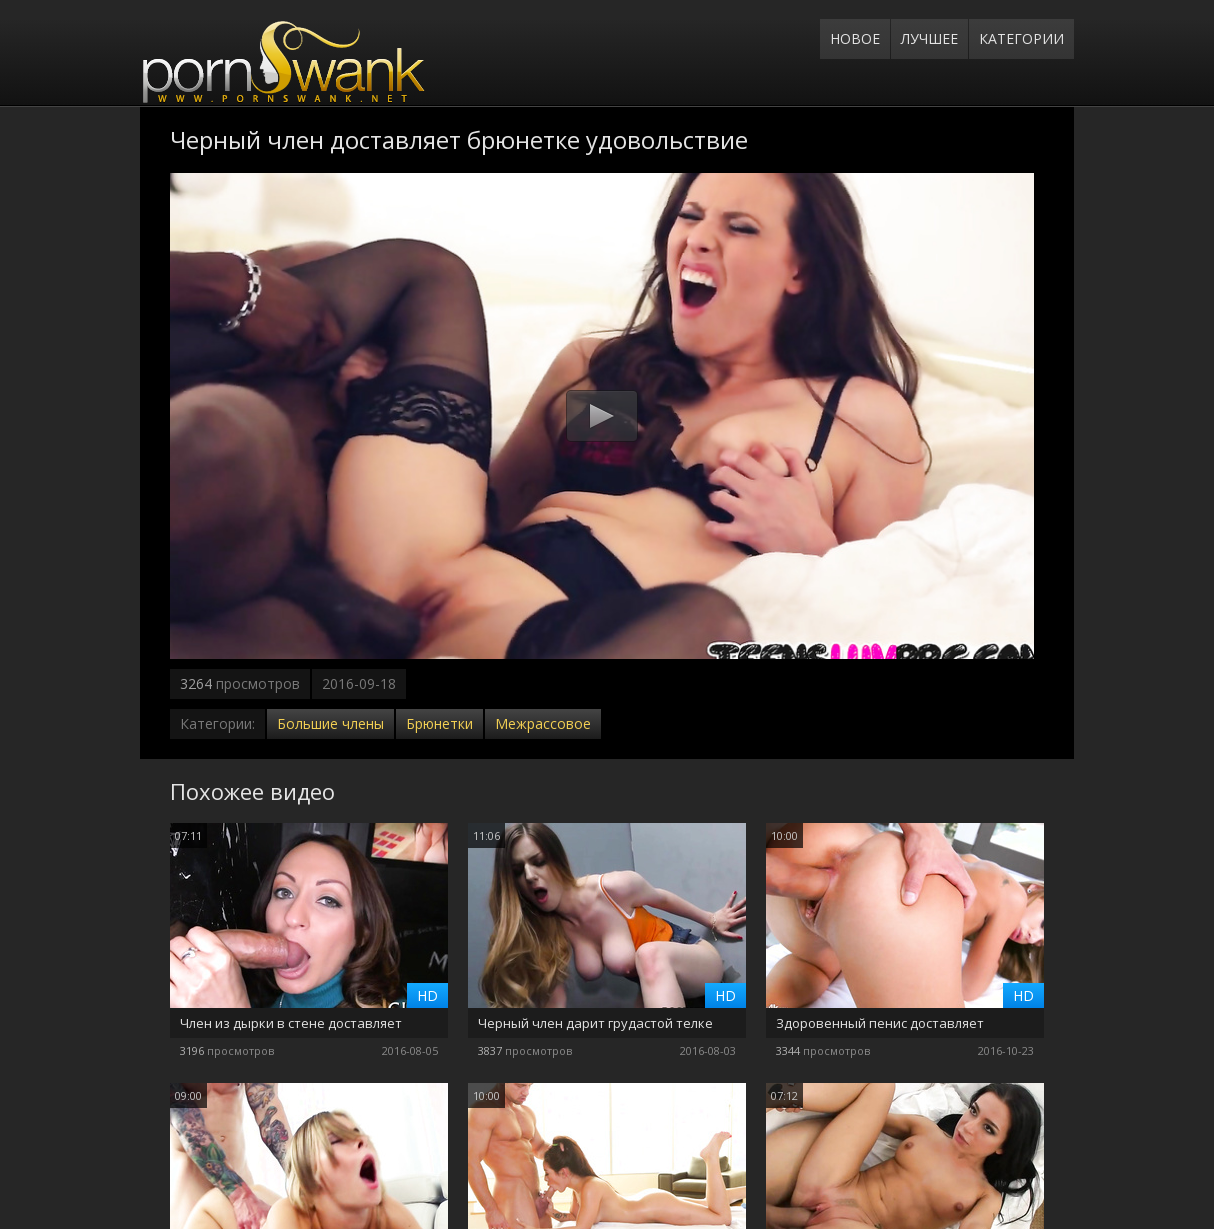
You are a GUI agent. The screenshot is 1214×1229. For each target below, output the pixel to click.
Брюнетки (439, 723)
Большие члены (330, 723)
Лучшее (929, 38)
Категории (1021, 38)
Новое (855, 38)
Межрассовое (543, 723)
